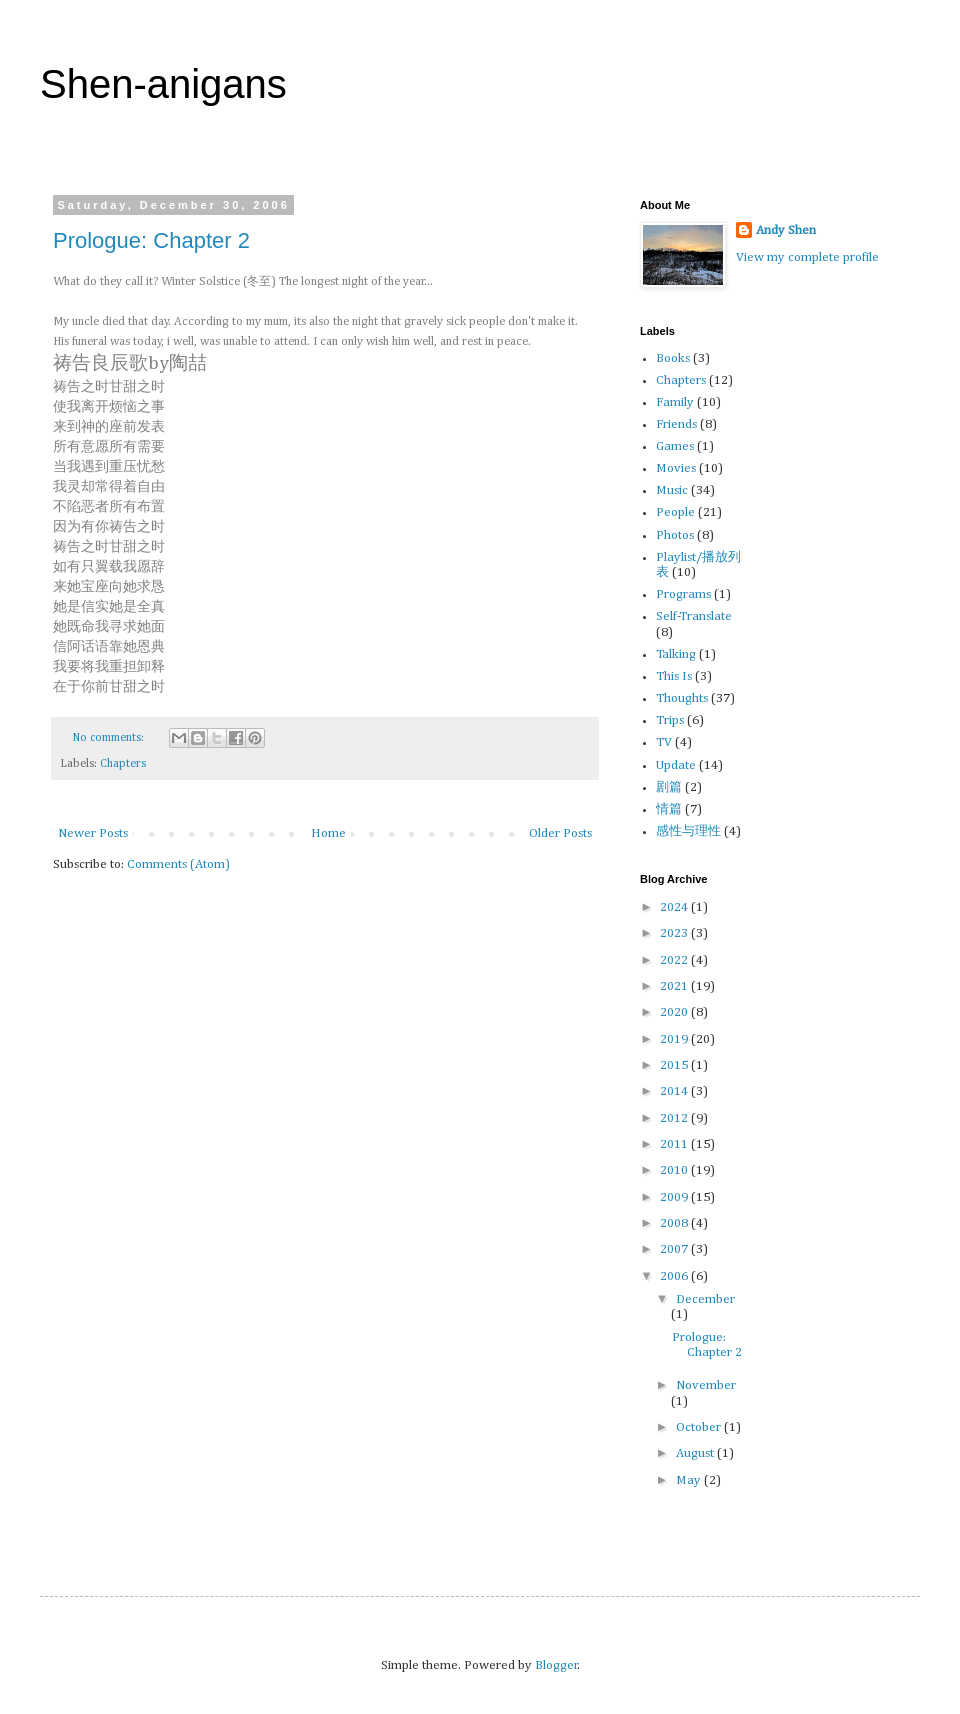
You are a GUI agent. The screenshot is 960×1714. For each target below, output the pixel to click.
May (690, 1480)
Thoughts (682, 698)
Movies (676, 468)
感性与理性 (688, 831)
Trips (670, 720)
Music (672, 490)
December (705, 1299)
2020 (675, 1012)
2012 (675, 1118)
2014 (675, 1091)
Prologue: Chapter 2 (151, 240)
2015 (675, 1065)
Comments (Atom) (178, 864)
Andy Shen (786, 230)
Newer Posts (93, 833)
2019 (675, 1039)
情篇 (669, 809)
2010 (675, 1170)
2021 (675, 986)
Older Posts (560, 833)
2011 (675, 1144)
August (696, 1453)
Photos (675, 535)
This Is (674, 676)
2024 (675, 907)
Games (675, 446)
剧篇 (669, 787)
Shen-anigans (163, 84)
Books (673, 358)
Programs (683, 594)
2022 (675, 960)
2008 (675, 1223)
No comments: (110, 738)
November (706, 1385)
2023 (675, 933)
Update (676, 765)
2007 (675, 1249)
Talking (676, 654)
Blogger (556, 1665)
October (700, 1427)
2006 (675, 1276)
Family (675, 402)
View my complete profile (807, 257)
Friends (676, 424)
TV (664, 742)
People (675, 512)
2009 (675, 1197)
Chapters (123, 764)
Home (328, 833)
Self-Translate (694, 616)
